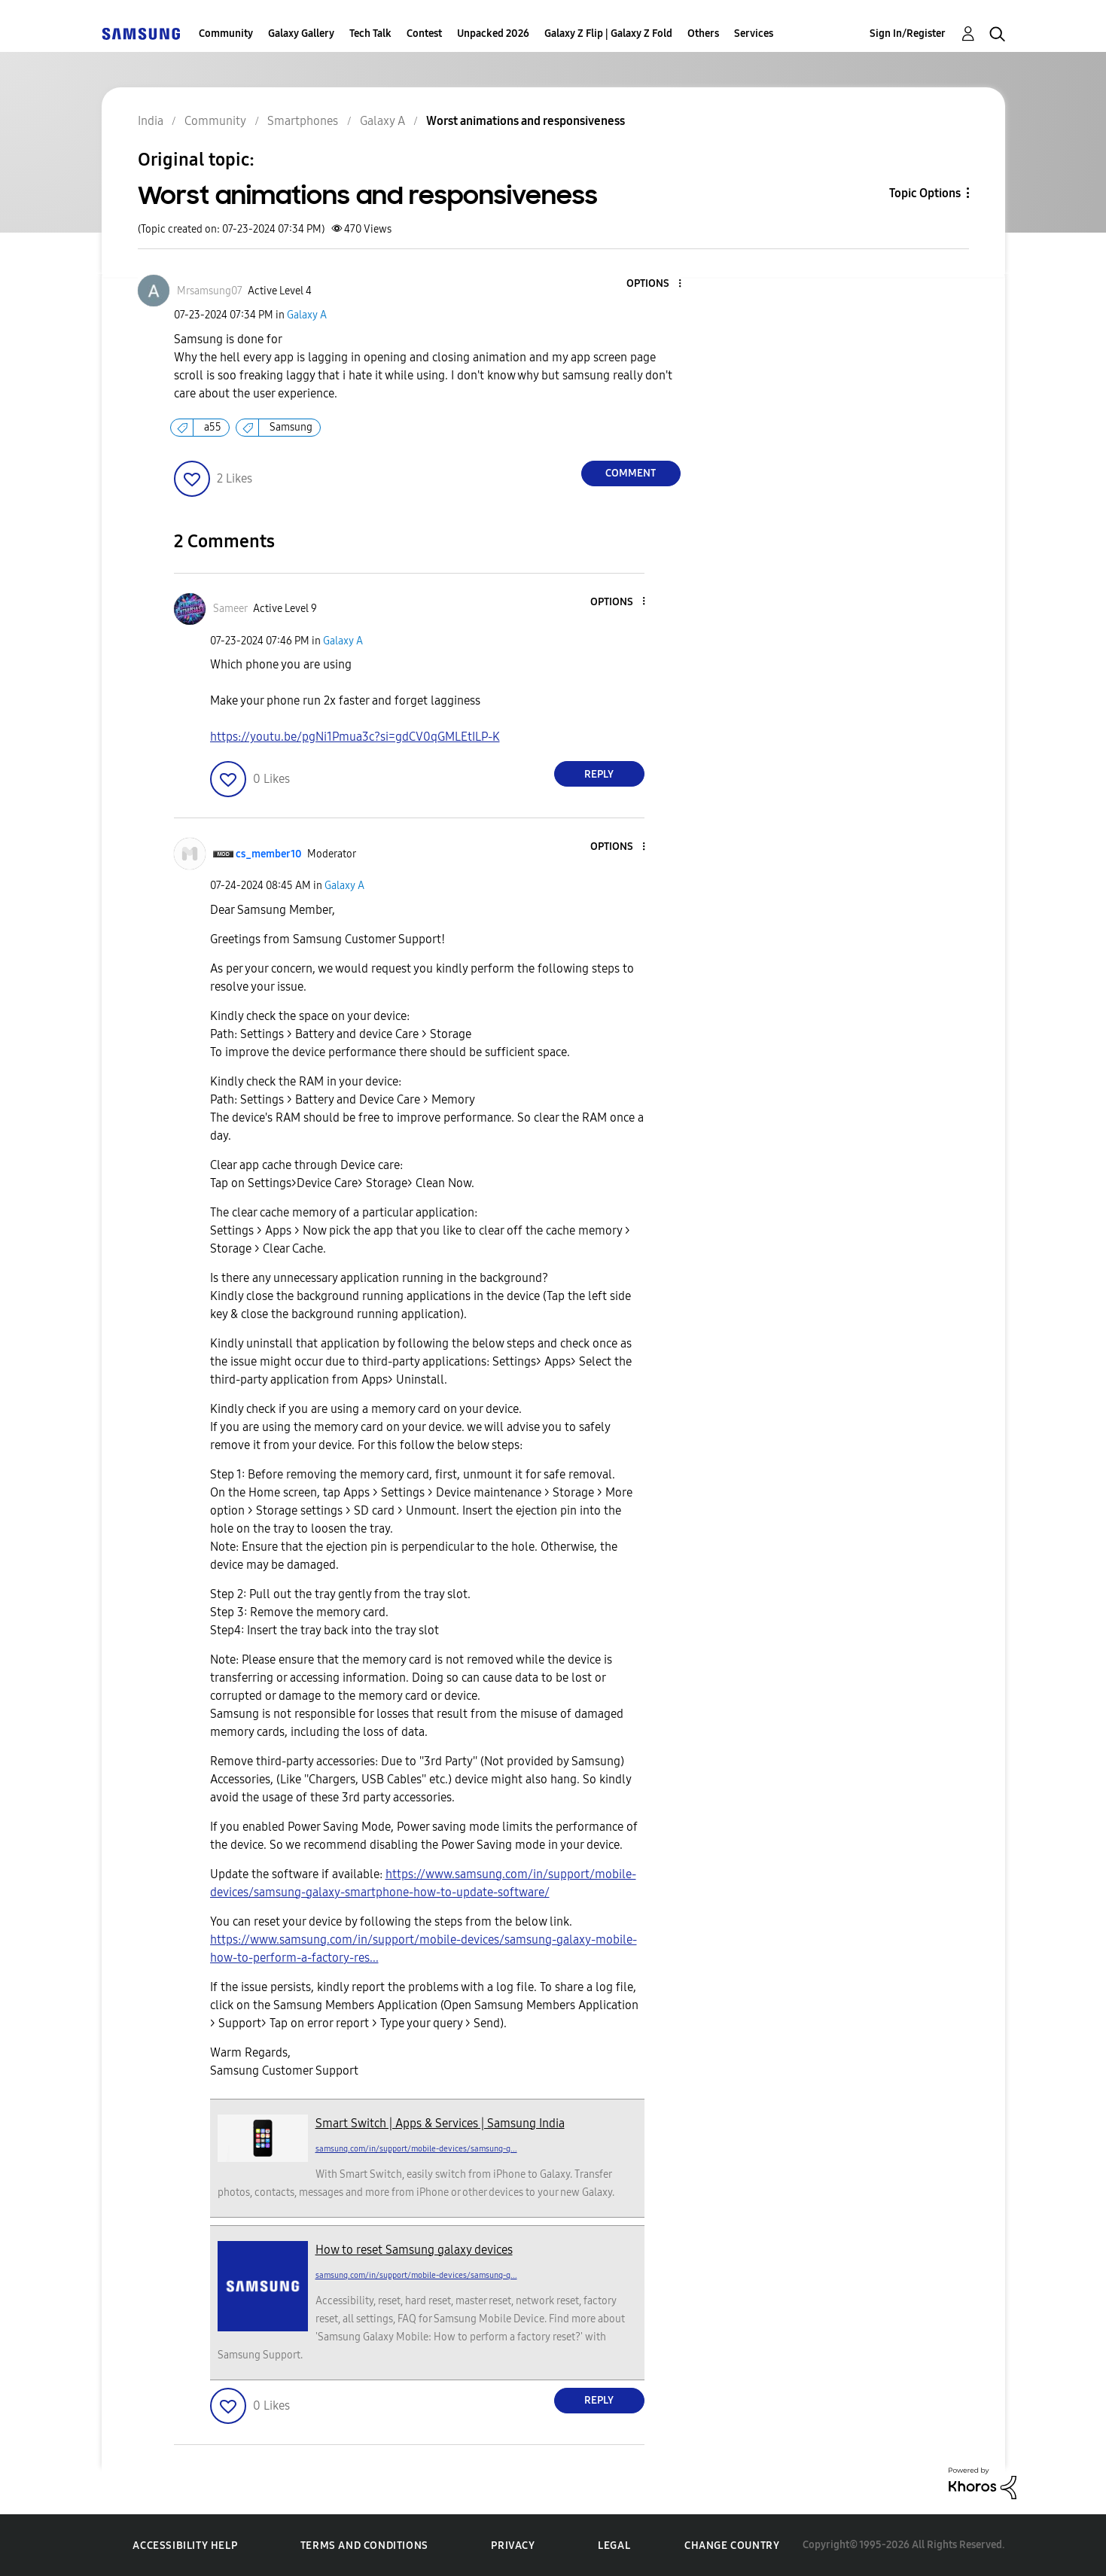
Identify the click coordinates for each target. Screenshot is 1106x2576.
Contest (424, 33)
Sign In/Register (908, 33)
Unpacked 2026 (493, 33)
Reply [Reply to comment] (599, 774)
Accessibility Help (185, 2545)
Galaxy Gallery (301, 33)
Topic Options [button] (925, 193)
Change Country (731, 2545)
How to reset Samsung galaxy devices (414, 2250)
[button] (654, 284)
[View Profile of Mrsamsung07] (209, 291)
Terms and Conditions (364, 2545)
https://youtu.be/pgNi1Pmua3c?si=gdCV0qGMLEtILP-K (355, 736)
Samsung (291, 427)
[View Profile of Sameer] (230, 608)
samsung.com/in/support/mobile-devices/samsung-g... (416, 2149)
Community (226, 33)
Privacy (513, 2545)
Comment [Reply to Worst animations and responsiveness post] (630, 473)
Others (703, 33)
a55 (212, 427)
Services (753, 33)
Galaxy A (307, 315)
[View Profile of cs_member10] (269, 854)
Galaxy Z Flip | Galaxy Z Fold (608, 33)
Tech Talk (370, 33)
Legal (614, 2545)
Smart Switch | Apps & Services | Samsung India (440, 2123)
